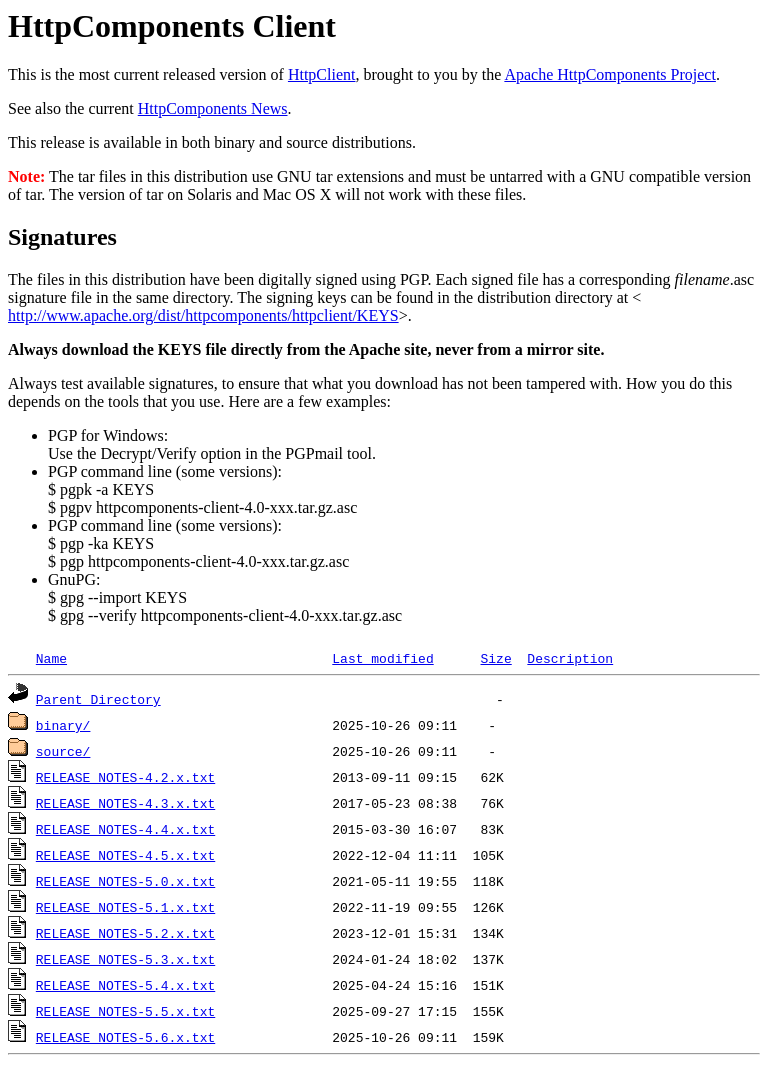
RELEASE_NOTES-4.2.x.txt (125, 777)
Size (495, 658)
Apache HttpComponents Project (610, 74)
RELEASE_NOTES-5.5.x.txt (125, 1011)
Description (570, 658)
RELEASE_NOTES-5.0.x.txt (125, 881)
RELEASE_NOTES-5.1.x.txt (125, 907)
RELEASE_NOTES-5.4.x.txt (125, 985)
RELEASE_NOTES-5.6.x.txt (125, 1037)
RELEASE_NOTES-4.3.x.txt (125, 803)
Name (51, 658)
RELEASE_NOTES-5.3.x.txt (125, 959)
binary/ (63, 725)
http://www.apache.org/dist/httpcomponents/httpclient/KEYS (203, 315)
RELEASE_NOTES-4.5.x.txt (125, 855)
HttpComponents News (213, 108)
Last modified (382, 658)
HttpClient (322, 74)
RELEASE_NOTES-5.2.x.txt (125, 933)
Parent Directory (98, 699)
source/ (63, 751)
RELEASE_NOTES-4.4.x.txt (125, 829)
